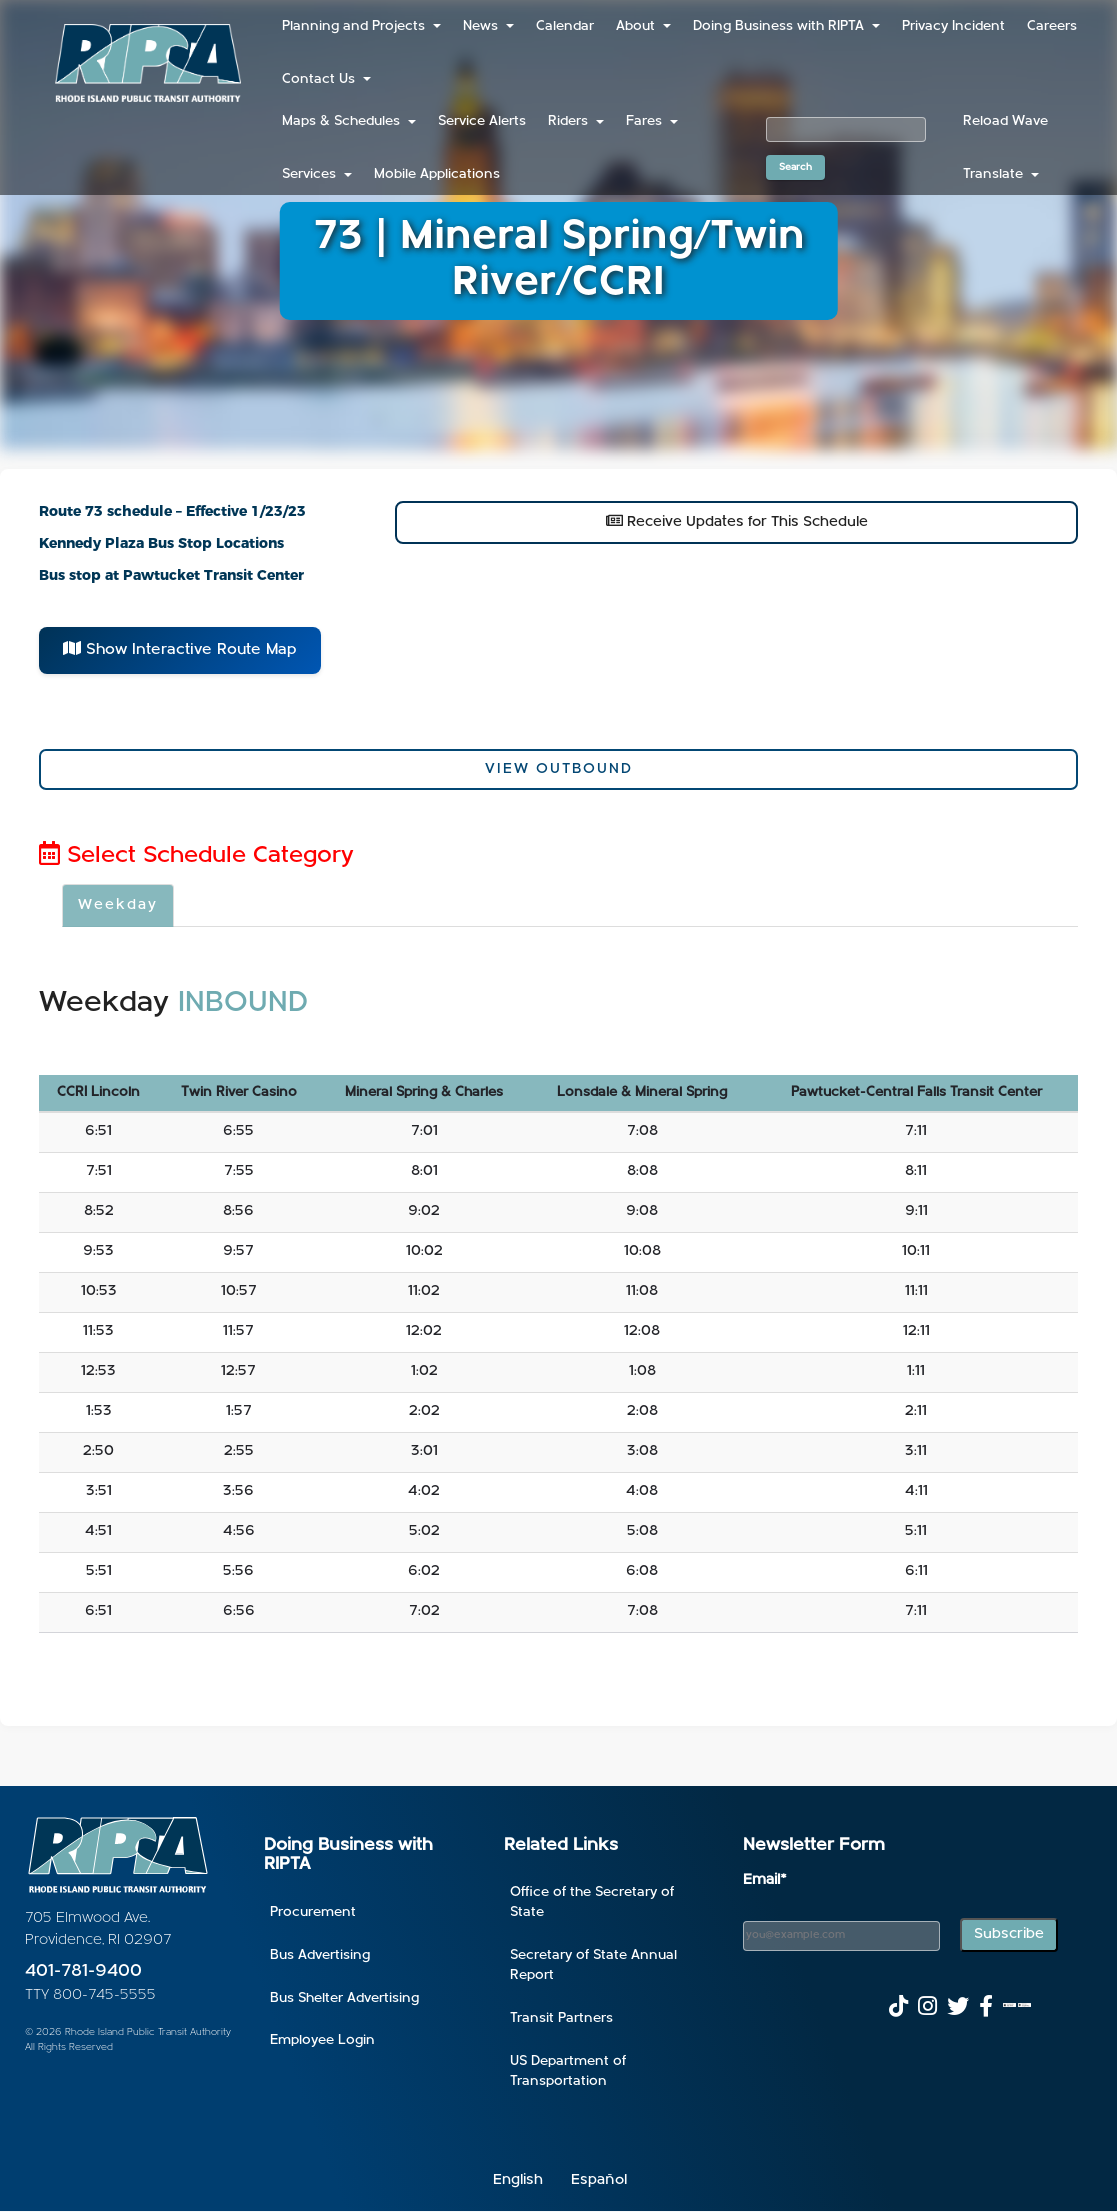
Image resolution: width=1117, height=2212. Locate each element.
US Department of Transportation (568, 2071)
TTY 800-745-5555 (90, 1995)
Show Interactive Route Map (180, 649)
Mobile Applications (437, 174)
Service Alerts (482, 121)
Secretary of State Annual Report (593, 1965)
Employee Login (322, 2040)
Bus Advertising (320, 1955)
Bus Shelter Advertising (344, 1998)
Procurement (313, 1912)
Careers (1052, 26)
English (518, 2180)
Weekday (118, 905)
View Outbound (559, 769)
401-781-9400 (83, 1971)
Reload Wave (1005, 121)
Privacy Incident (953, 26)
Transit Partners (561, 2018)
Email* (765, 1880)
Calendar (565, 26)
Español (599, 2180)
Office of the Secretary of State (592, 1902)
